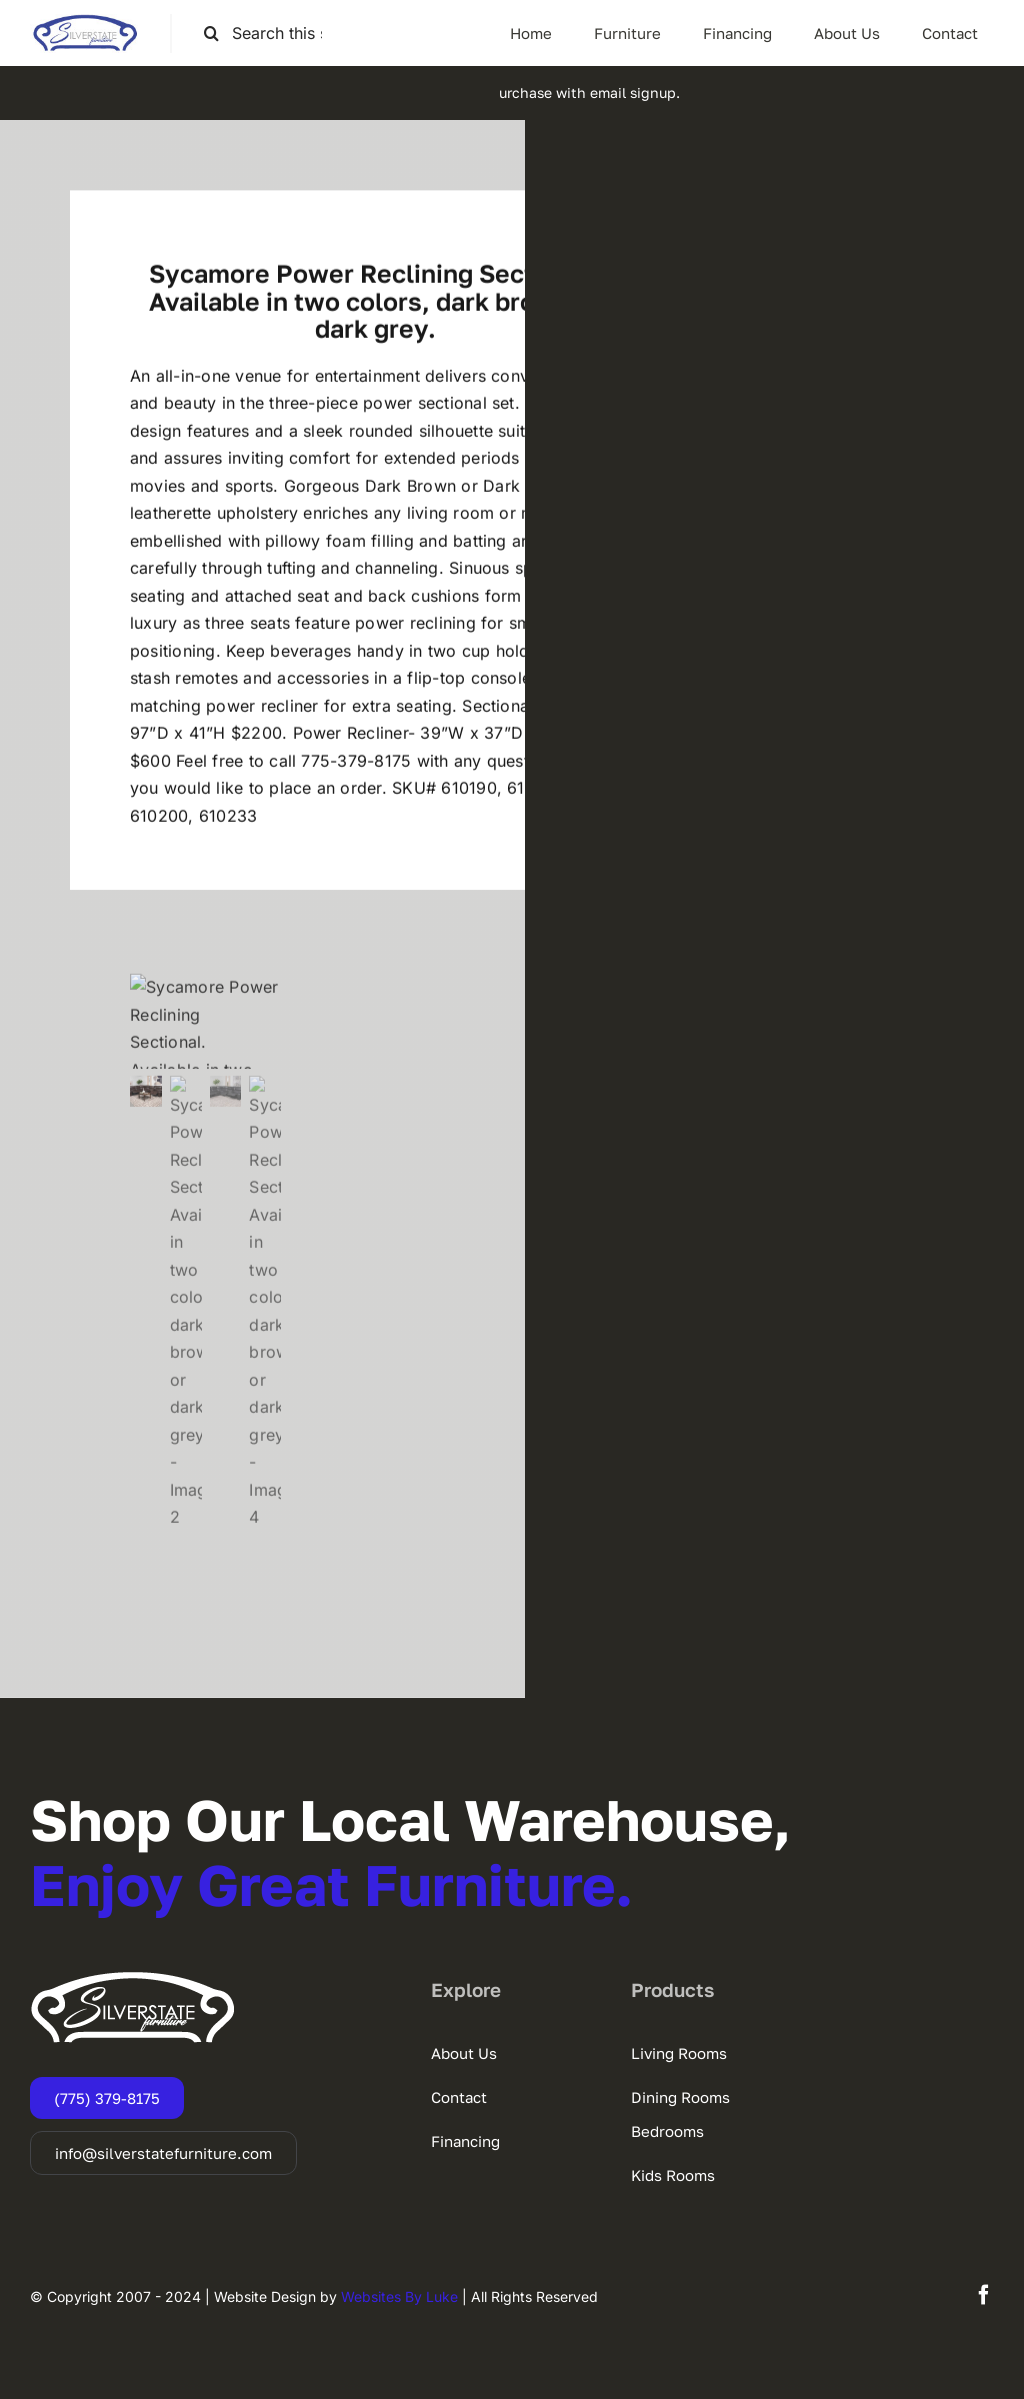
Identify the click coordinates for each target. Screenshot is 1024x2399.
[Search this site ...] (271, 33)
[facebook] (984, 2295)
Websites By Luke (399, 2296)
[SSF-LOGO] (85, 22)
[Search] (211, 33)
